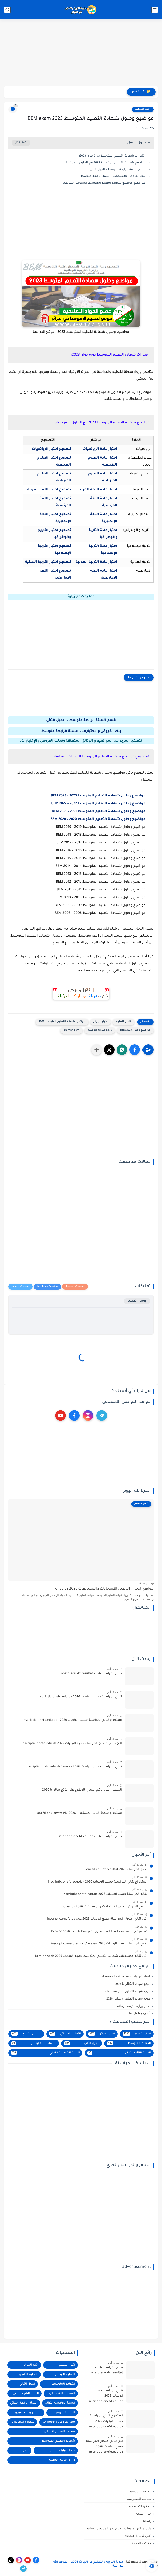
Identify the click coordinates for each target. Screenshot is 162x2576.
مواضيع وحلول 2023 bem (135, 1030)
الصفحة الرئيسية (140, 2491)
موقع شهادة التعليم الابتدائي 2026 (128, 1998)
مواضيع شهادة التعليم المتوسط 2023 (62, 1021)
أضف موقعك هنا (139, 2013)
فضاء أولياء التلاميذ (62, 2450)
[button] (134, 1049)
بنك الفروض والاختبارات (59, 2422)
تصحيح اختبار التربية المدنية (48, 562)
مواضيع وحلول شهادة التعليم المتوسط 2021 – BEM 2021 (99, 811)
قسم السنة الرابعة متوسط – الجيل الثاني (117, 169)
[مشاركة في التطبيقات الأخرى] (96, 1049)
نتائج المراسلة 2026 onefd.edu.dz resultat (91, 1673)
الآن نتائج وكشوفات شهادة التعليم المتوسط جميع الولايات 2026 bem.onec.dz (91, 1956)
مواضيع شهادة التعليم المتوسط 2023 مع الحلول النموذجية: (105, 162)
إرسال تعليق (137, 1301)
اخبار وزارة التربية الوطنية (133, 2006)
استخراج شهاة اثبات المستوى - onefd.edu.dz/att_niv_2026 (79, 1813)
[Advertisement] (81, 53)
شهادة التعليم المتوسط (58, 2441)
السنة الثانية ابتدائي (119, 2053)
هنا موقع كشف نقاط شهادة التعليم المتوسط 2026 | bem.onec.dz (99, 1931)
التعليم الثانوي (26, 2034)
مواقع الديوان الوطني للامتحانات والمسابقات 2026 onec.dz (104, 1589)
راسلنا (147, 2521)
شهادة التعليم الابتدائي (59, 2431)
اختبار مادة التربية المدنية (96, 562)
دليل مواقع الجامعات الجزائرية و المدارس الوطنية (118, 2528)
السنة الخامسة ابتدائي (45, 2053)
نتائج (26, 2450)
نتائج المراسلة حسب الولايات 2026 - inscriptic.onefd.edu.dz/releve (74, 1767)
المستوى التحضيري (28, 2412)
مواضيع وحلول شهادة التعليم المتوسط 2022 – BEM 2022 (98, 804)
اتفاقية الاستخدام (140, 2506)
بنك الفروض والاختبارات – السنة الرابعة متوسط (113, 176)
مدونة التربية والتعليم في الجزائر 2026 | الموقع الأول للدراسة (87, 2564)
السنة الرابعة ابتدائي (23, 2403)
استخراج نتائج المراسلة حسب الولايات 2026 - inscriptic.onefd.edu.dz (72, 1720)
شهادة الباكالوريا (22, 2422)
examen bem (71, 1030)
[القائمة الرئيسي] (154, 10)
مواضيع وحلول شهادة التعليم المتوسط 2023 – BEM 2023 (98, 796)
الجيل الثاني (82, 2043)
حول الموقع (143, 2513)
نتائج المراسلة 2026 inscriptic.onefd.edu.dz (90, 1836)
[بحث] (7, 10)
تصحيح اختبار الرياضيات (51, 449)
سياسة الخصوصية (139, 2498)
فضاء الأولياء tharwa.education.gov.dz (126, 1976)
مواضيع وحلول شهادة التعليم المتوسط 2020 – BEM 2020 (98, 819)
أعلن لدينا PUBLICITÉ (136, 2535)
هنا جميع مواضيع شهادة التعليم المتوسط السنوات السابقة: (104, 183)
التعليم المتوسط (129, 2043)
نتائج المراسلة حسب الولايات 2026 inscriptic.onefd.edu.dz (80, 1697)
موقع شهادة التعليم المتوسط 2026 (127, 1991)
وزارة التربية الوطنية (100, 1030)
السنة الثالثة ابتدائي (33, 2043)
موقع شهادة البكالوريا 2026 (132, 1983)
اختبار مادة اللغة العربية (97, 490)
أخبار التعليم (142, 109)
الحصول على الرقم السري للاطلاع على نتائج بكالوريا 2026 (82, 1790)
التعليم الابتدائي (65, 2034)
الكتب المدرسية (64, 2412)
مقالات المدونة (141, 2543)
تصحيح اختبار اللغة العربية (49, 490)
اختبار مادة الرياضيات (99, 449)
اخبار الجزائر (101, 1021)
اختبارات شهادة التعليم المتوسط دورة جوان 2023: (112, 156)
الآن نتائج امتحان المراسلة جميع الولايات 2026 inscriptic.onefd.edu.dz (72, 1743)
